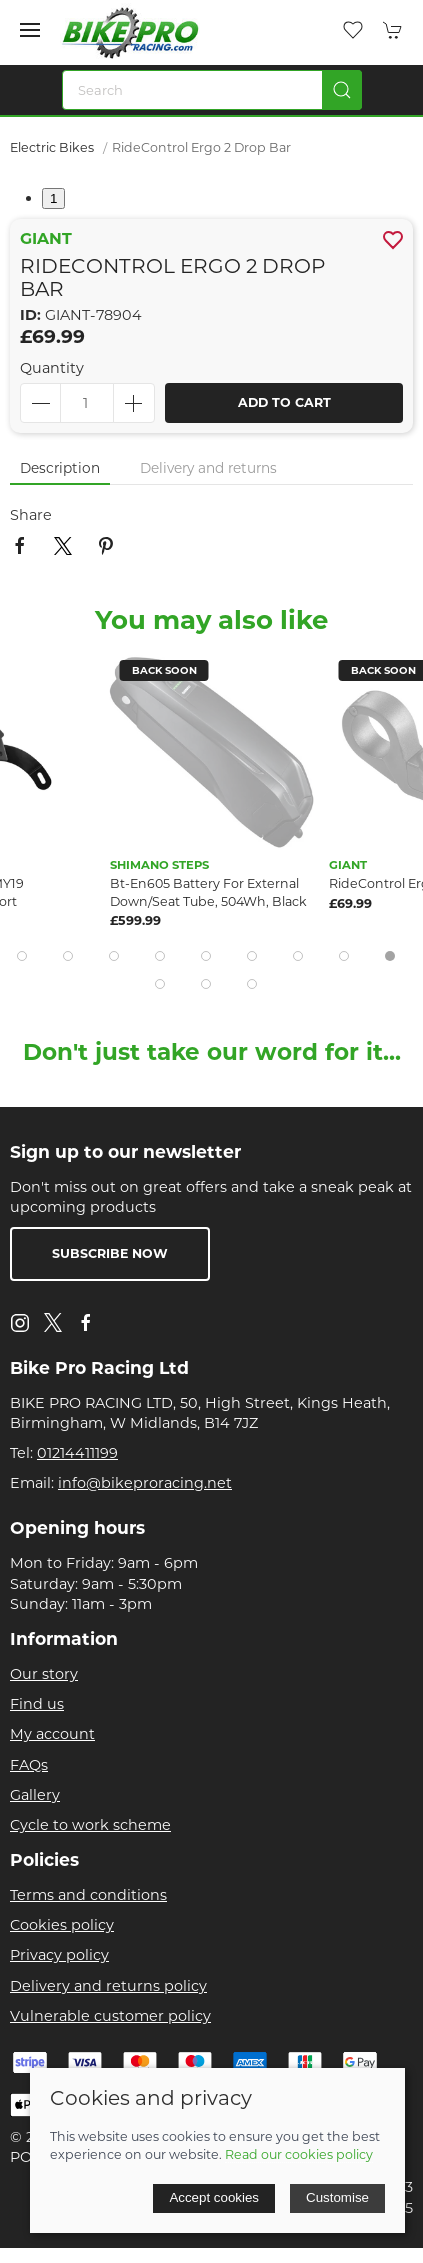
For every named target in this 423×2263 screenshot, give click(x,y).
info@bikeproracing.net (145, 1483)
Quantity (52, 368)
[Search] (212, 90)
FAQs (29, 1765)
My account (52, 1734)
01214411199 (77, 1453)
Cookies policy (62, 1925)
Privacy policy (59, 1955)
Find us (37, 1704)
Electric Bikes (52, 147)
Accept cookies (214, 2197)
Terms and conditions (88, 1895)
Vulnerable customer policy (110, 2016)
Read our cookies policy (299, 2154)
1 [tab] (53, 198)
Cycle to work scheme (90, 1825)
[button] (30, 30)
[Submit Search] (342, 90)
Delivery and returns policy (108, 1986)
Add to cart (284, 402)
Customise (337, 2197)
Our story (44, 1674)
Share (31, 515)
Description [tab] (60, 468)
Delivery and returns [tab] (208, 468)
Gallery (35, 1795)
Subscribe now (110, 1253)
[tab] (22, 956)
